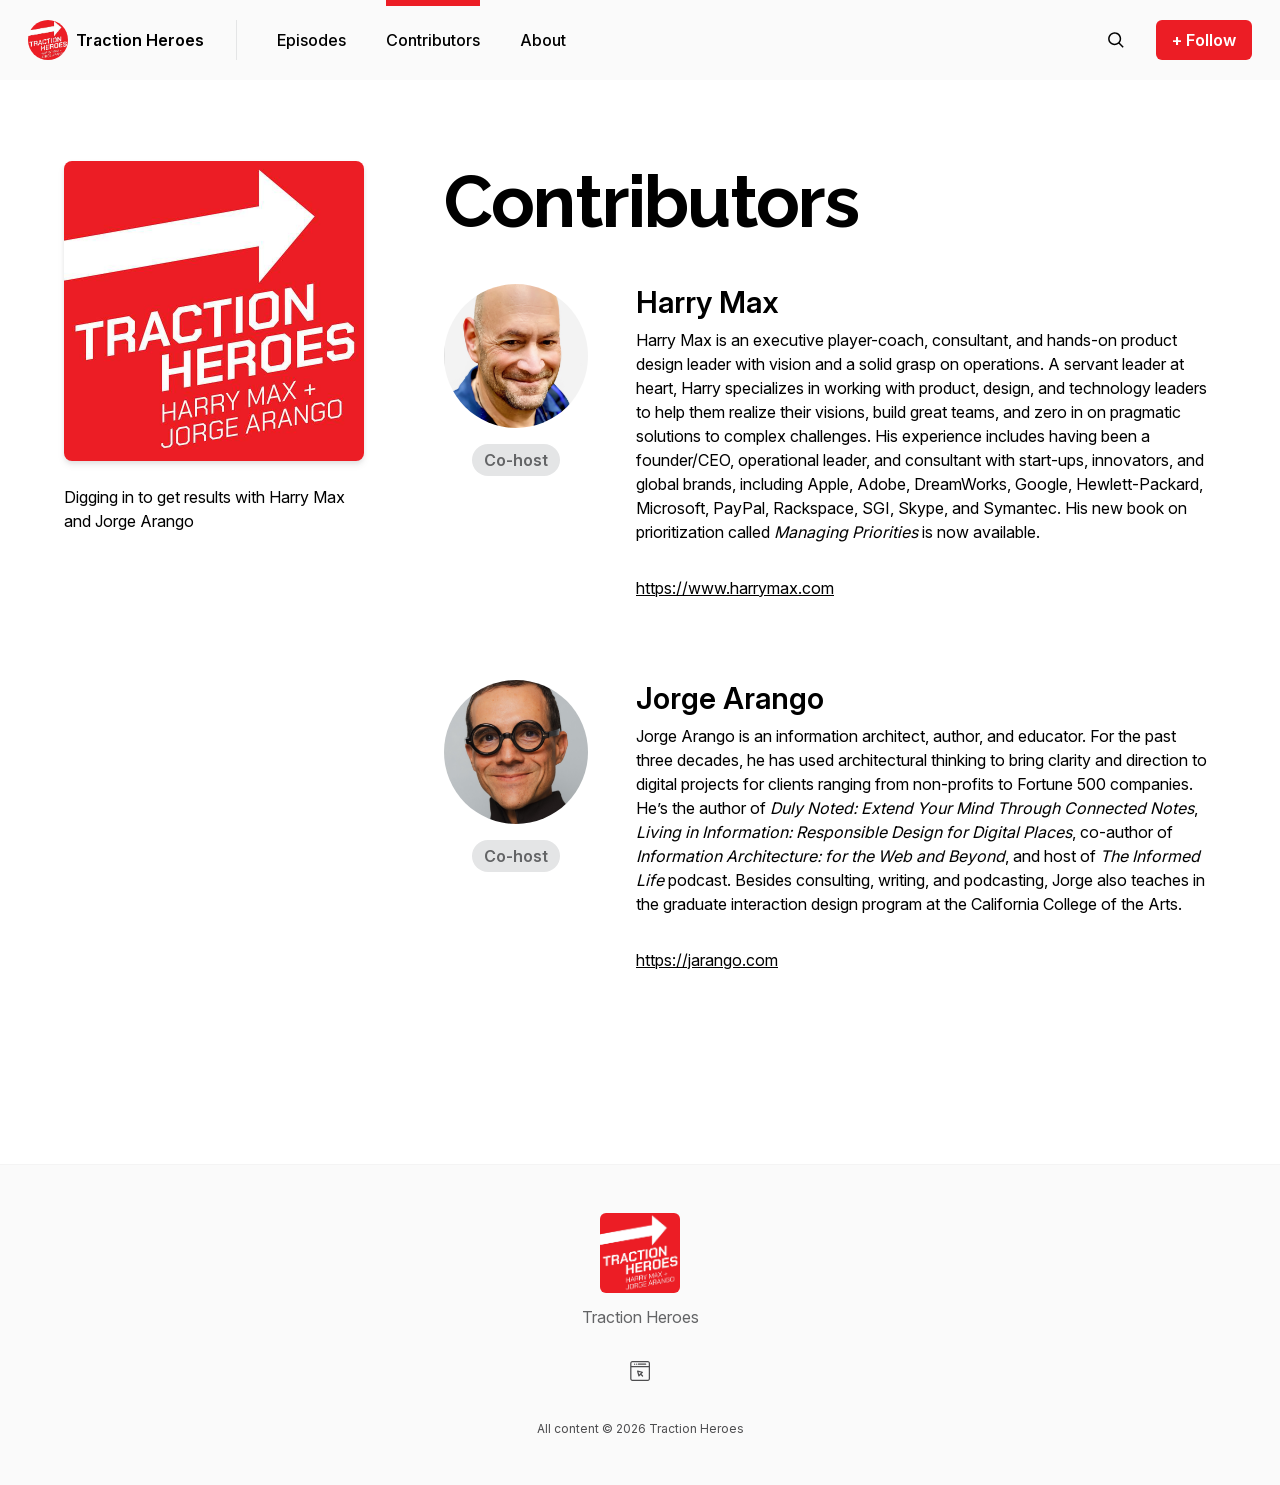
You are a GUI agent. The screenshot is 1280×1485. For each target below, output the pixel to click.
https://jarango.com (707, 960)
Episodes (311, 40)
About (543, 40)
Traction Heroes (140, 40)
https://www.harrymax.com (735, 588)
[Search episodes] (1116, 40)
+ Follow (1204, 40)
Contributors (433, 40)
